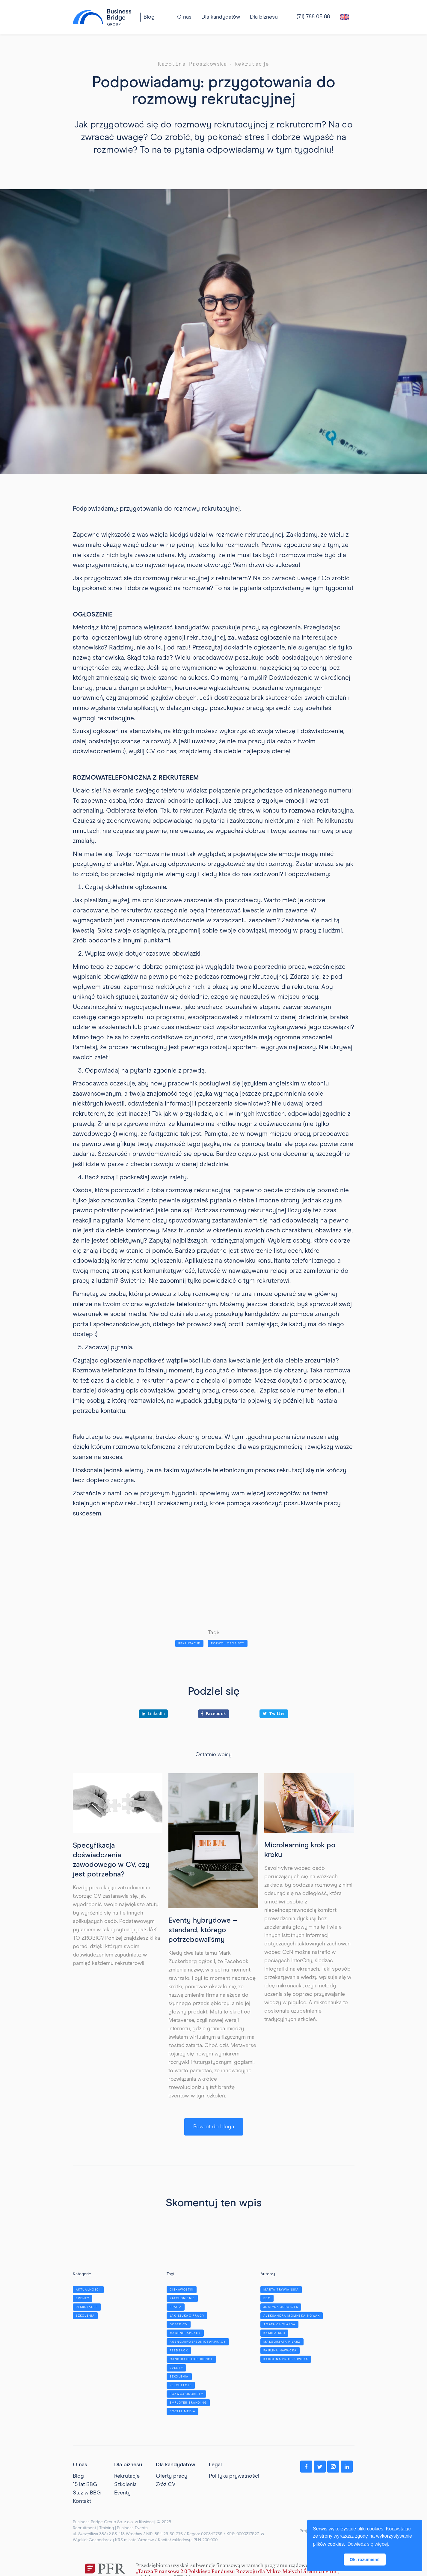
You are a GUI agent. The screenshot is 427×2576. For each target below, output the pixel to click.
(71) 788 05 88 (313, 16)
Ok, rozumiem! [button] (365, 2559)
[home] (102, 17)
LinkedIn (153, 1713)
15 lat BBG (85, 2484)
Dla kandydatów (220, 17)
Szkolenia (125, 2484)
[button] (221, 17)
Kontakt (82, 2501)
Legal (215, 2464)
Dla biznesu (264, 17)
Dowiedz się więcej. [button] (368, 2544)
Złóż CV (166, 2484)
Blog (149, 17)
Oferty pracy (171, 2476)
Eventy (122, 2493)
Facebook (213, 1713)
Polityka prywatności (234, 2476)
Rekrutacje (127, 2476)
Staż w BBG (87, 2493)
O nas (80, 2464)
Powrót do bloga (213, 2127)
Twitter (273, 1713)
